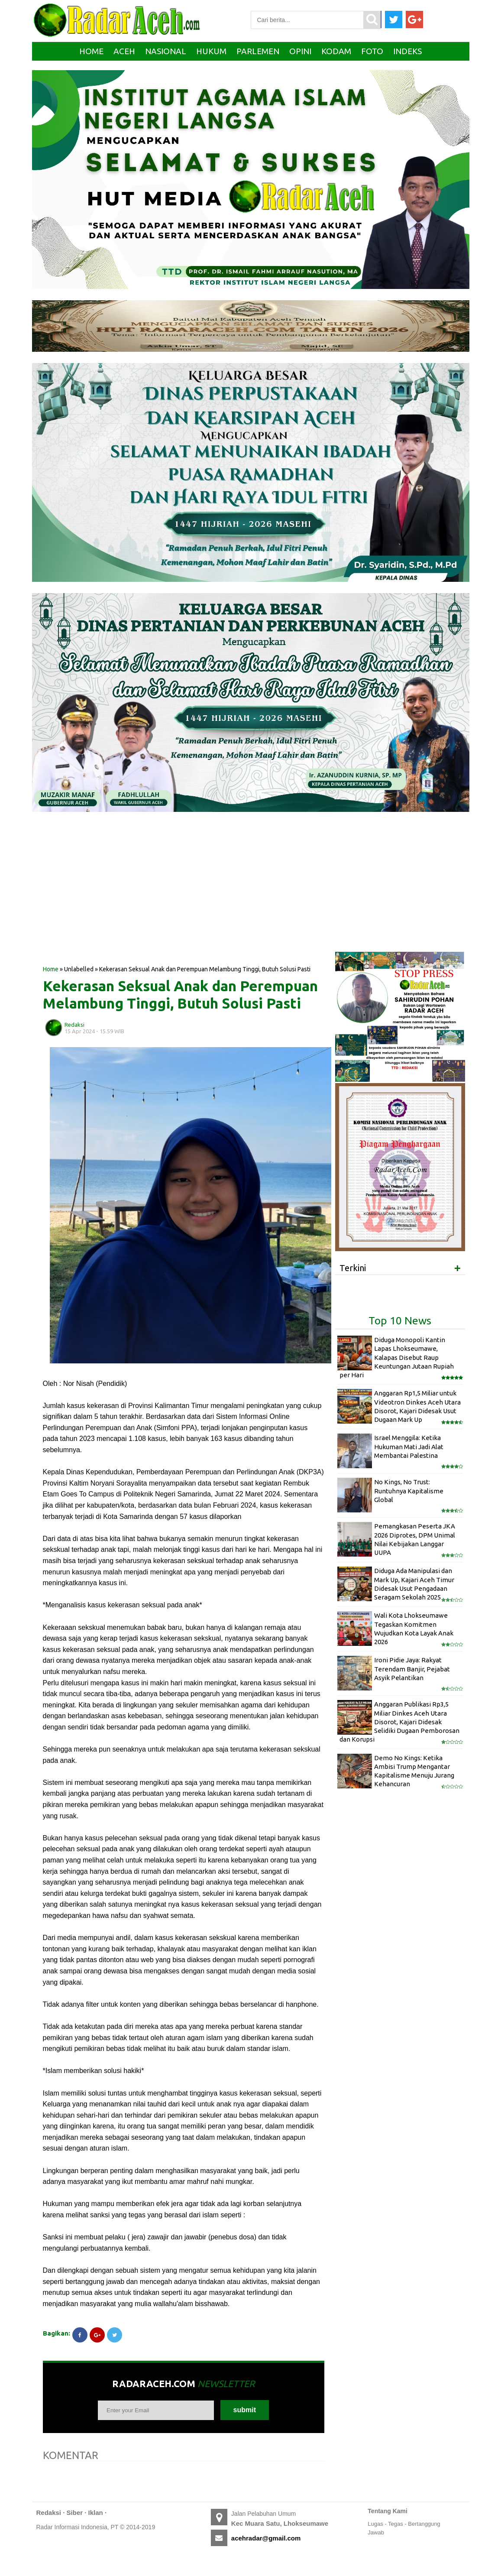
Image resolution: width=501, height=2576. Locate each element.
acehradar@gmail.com (266, 2538)
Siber (75, 2512)
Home (91, 51)
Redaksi (48, 2512)
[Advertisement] (183, 895)
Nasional (165, 51)
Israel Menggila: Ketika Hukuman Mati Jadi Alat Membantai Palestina (408, 1446)
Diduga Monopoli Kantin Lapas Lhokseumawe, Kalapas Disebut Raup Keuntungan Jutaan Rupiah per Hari (396, 1357)
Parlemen (257, 51)
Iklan (95, 2512)
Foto (372, 51)
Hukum (211, 51)
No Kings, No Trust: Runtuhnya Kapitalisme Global (408, 1490)
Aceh (124, 51)
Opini (300, 51)
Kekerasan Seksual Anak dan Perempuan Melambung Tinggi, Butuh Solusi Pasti (180, 994)
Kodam (336, 51)
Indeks (407, 51)
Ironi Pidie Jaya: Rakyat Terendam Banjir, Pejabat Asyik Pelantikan (412, 1668)
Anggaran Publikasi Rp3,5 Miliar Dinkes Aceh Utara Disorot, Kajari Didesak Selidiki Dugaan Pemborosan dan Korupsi (399, 1721)
